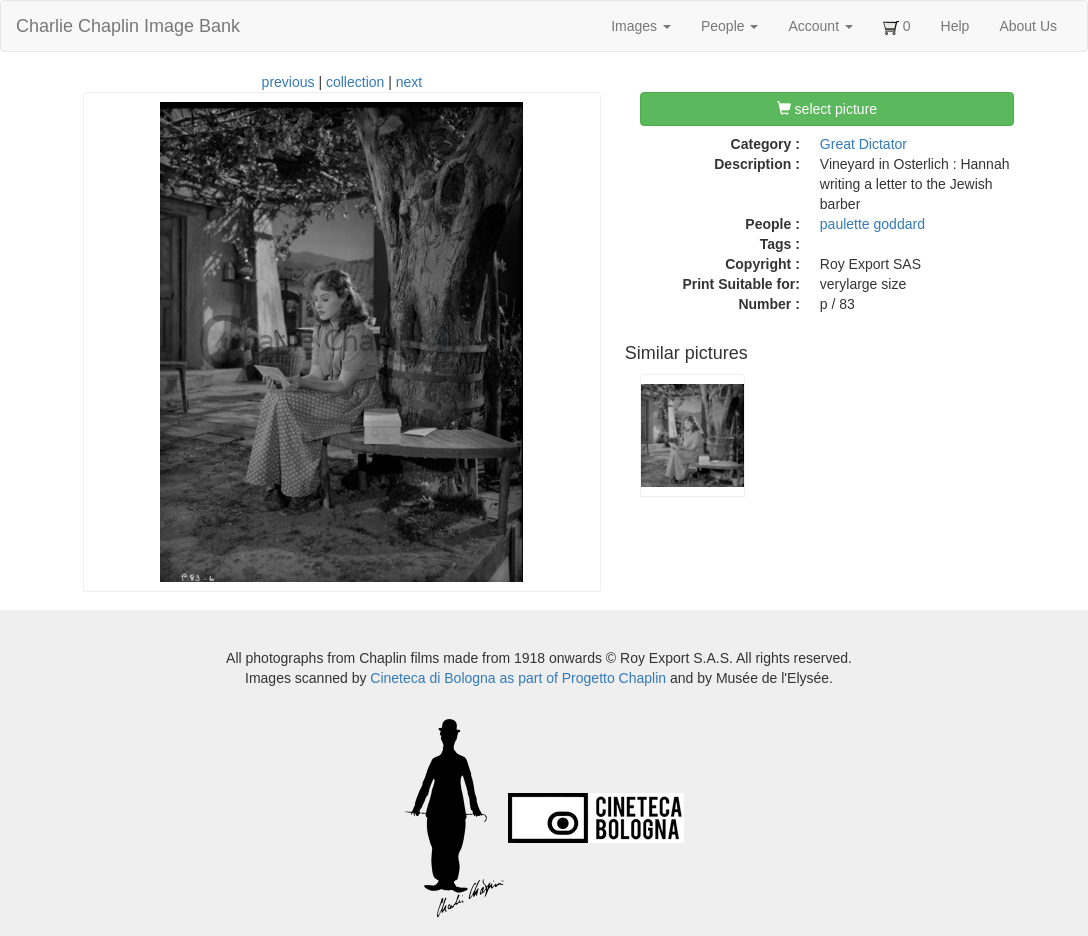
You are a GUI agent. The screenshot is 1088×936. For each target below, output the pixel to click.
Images (641, 26)
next (409, 82)
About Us (1028, 26)
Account (820, 26)
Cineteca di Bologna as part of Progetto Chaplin (518, 678)
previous (288, 82)
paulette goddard (872, 224)
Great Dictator (863, 144)
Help (955, 26)
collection (355, 82)
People (729, 26)
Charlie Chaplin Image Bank (128, 26)
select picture (827, 109)
